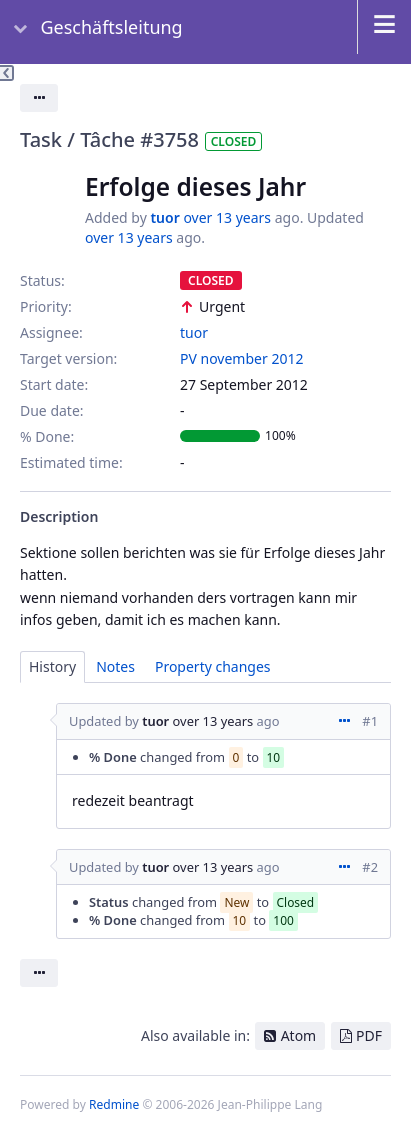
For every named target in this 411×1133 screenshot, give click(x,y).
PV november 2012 (241, 358)
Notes (115, 666)
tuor (164, 217)
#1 (370, 721)
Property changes (213, 666)
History (52, 666)
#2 (370, 867)
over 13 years (227, 217)
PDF (369, 1035)
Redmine (114, 1104)
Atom (299, 1035)
